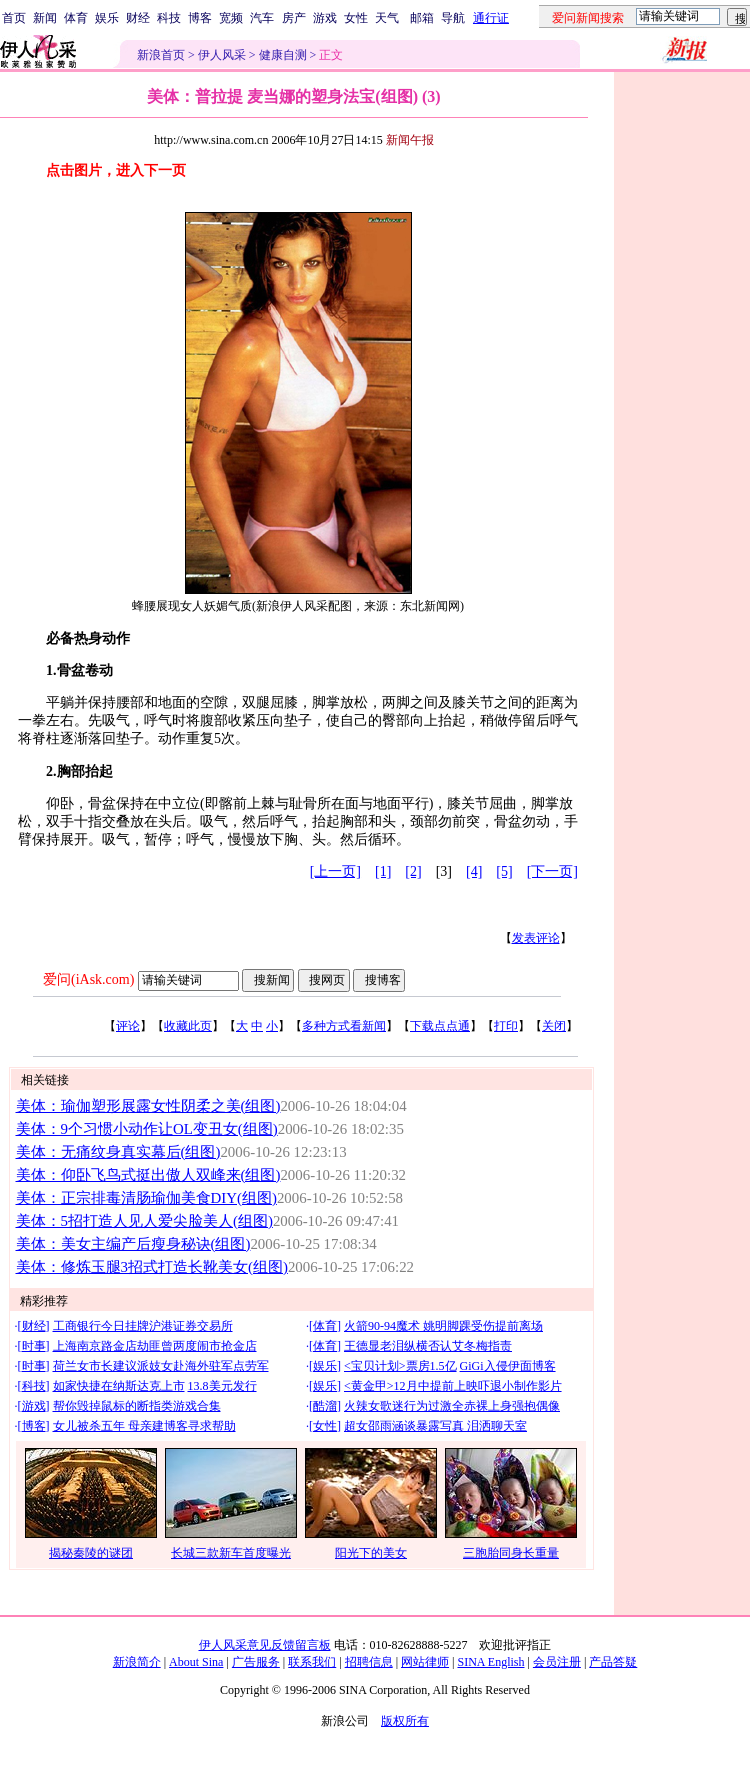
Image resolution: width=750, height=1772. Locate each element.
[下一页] (552, 871)
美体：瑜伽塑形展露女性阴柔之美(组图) (148, 1106)
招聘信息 (369, 1662)
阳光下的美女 (371, 1553)
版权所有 (405, 1721)
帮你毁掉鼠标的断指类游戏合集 (137, 1406)
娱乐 (107, 18)
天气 (387, 18)
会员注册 (557, 1662)
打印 (506, 1026)
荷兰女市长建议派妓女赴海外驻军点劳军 (161, 1366)
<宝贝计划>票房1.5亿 (400, 1366)
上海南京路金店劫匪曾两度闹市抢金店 (155, 1346)
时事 (34, 1346)
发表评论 (536, 938)
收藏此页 (188, 1026)
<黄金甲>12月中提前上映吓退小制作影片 (453, 1386)
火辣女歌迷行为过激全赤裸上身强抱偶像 (452, 1406)
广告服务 (256, 1662)
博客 (200, 18)
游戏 (325, 18)
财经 (138, 18)
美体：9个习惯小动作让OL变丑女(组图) (147, 1129)
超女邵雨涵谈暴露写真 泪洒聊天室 (435, 1426)
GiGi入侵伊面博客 (508, 1366)
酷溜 (325, 1406)
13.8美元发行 (222, 1386)
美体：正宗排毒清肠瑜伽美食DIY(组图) (146, 1198)
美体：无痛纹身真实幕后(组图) (118, 1152)
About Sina (196, 1662)
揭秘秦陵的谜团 (91, 1553)
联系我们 (312, 1662)
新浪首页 (161, 55)
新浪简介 (137, 1662)
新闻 (45, 18)
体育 (76, 18)
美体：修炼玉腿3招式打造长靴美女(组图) (152, 1267)
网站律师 (425, 1662)
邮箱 (422, 18)
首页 (14, 18)
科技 (169, 18)
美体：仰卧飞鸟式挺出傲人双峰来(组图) (148, 1175)
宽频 (231, 18)
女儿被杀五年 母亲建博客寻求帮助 (144, 1426)
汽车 (262, 18)
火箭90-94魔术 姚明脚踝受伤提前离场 (443, 1326)
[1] (383, 871)
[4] (474, 871)
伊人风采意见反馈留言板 (265, 1645)
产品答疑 (613, 1662)
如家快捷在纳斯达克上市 (119, 1386)
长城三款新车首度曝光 (231, 1553)
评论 (128, 1026)
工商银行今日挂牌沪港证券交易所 (143, 1326)
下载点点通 (440, 1026)
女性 (356, 18)
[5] (504, 871)
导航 (453, 18)
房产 (294, 18)
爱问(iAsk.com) (88, 979)
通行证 (491, 18)
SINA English (490, 1662)
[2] (413, 871)
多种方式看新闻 (344, 1026)
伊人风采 (222, 55)
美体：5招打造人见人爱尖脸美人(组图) (144, 1221)
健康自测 (283, 55)
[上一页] (335, 871)
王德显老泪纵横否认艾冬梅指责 (428, 1346)
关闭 (554, 1026)
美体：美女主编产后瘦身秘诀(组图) (133, 1244)
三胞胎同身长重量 (511, 1553)
